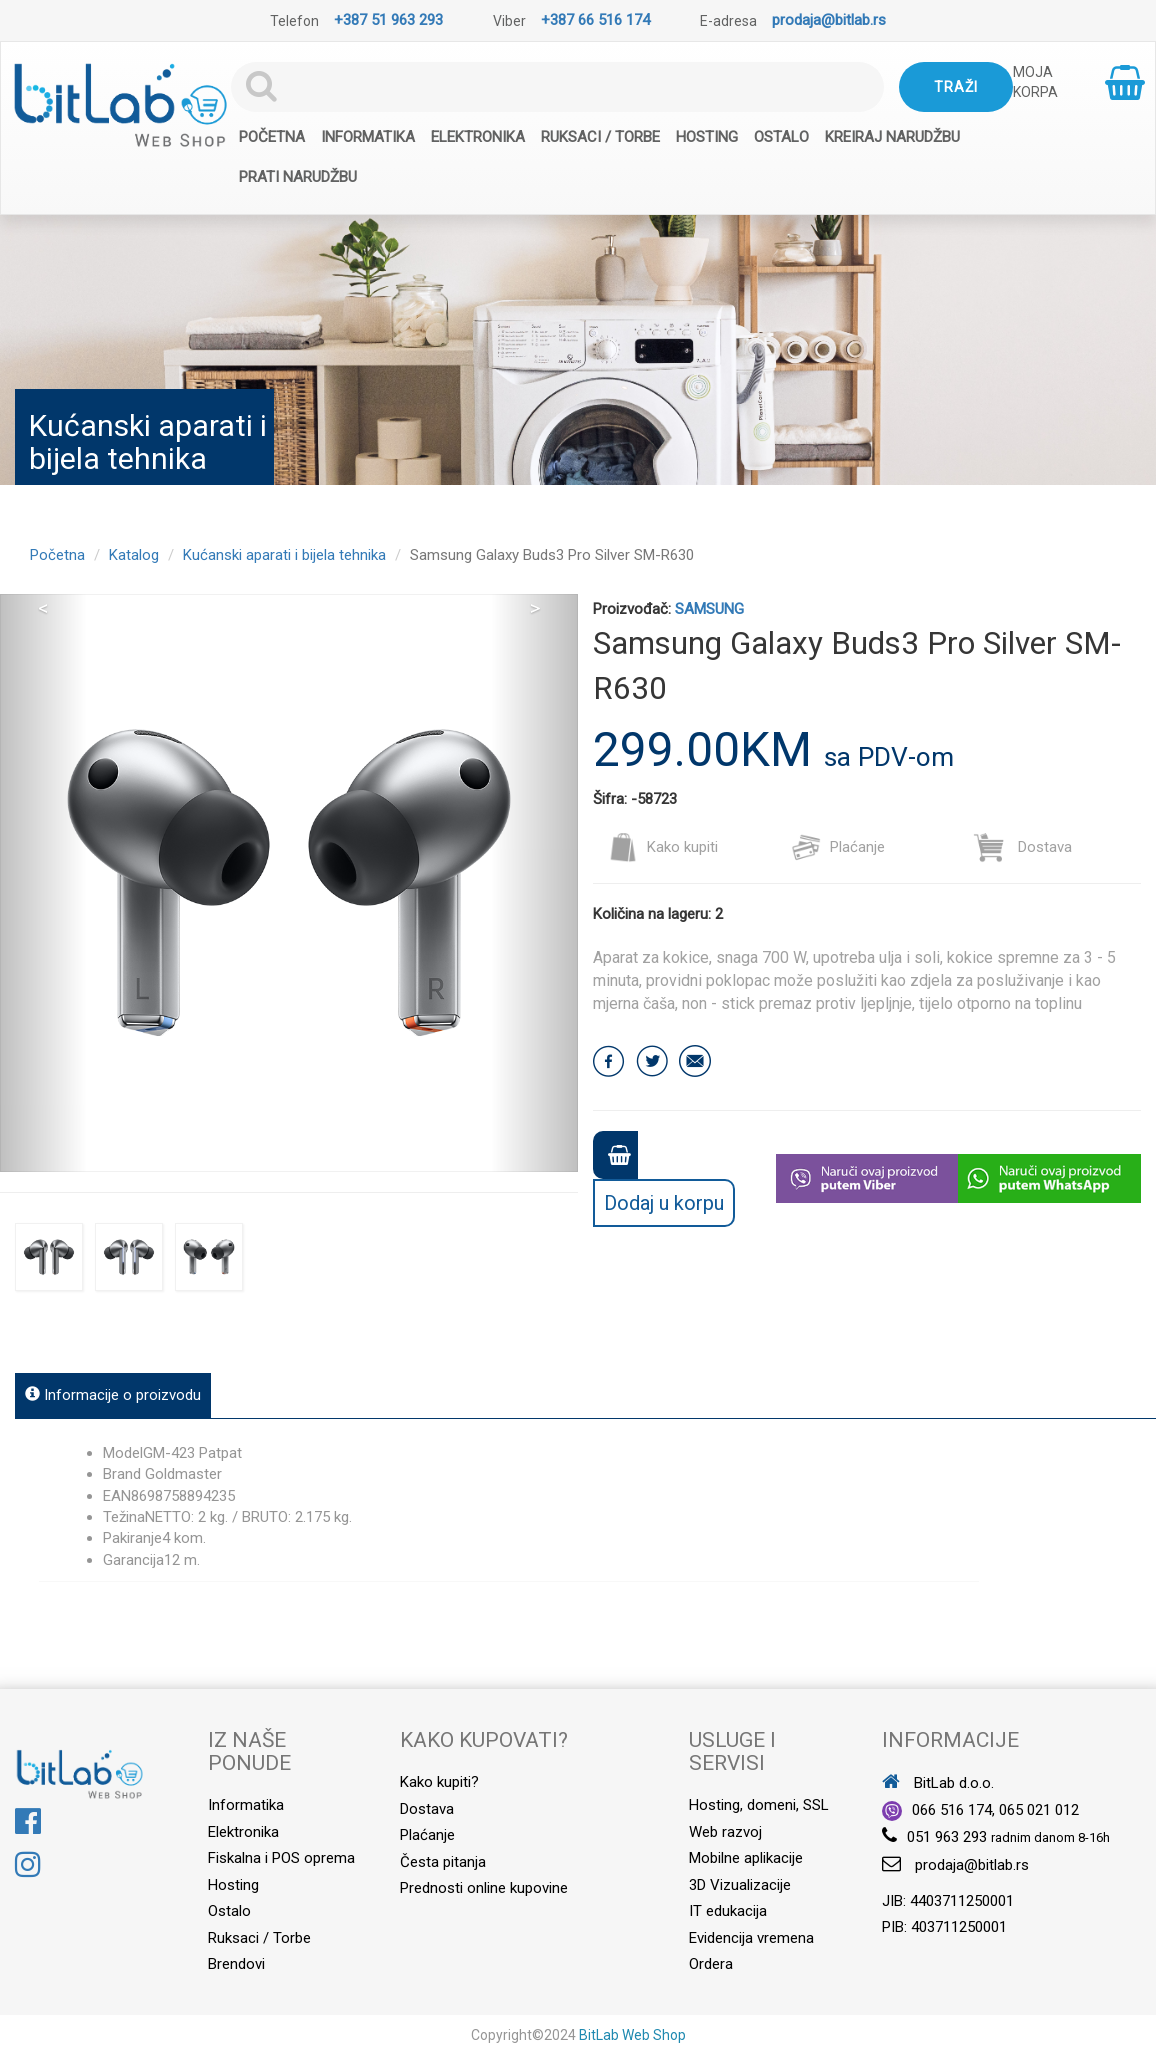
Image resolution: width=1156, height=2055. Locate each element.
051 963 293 (947, 1837)
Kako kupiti (663, 847)
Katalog (134, 555)
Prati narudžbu (298, 177)
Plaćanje (838, 847)
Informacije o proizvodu (113, 1395)
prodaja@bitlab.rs (829, 20)
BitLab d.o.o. (938, 1783)
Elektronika (478, 137)
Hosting (707, 137)
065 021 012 (1039, 1810)
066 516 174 (952, 1810)
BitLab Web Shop (632, 2035)
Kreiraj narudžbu (892, 137)
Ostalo (781, 137)
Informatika (368, 137)
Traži (956, 87)
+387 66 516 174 (595, 20)
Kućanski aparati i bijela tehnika (284, 555)
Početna (272, 137)
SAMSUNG (709, 609)
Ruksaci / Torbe (600, 137)
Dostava (1022, 847)
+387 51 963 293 (388, 20)
